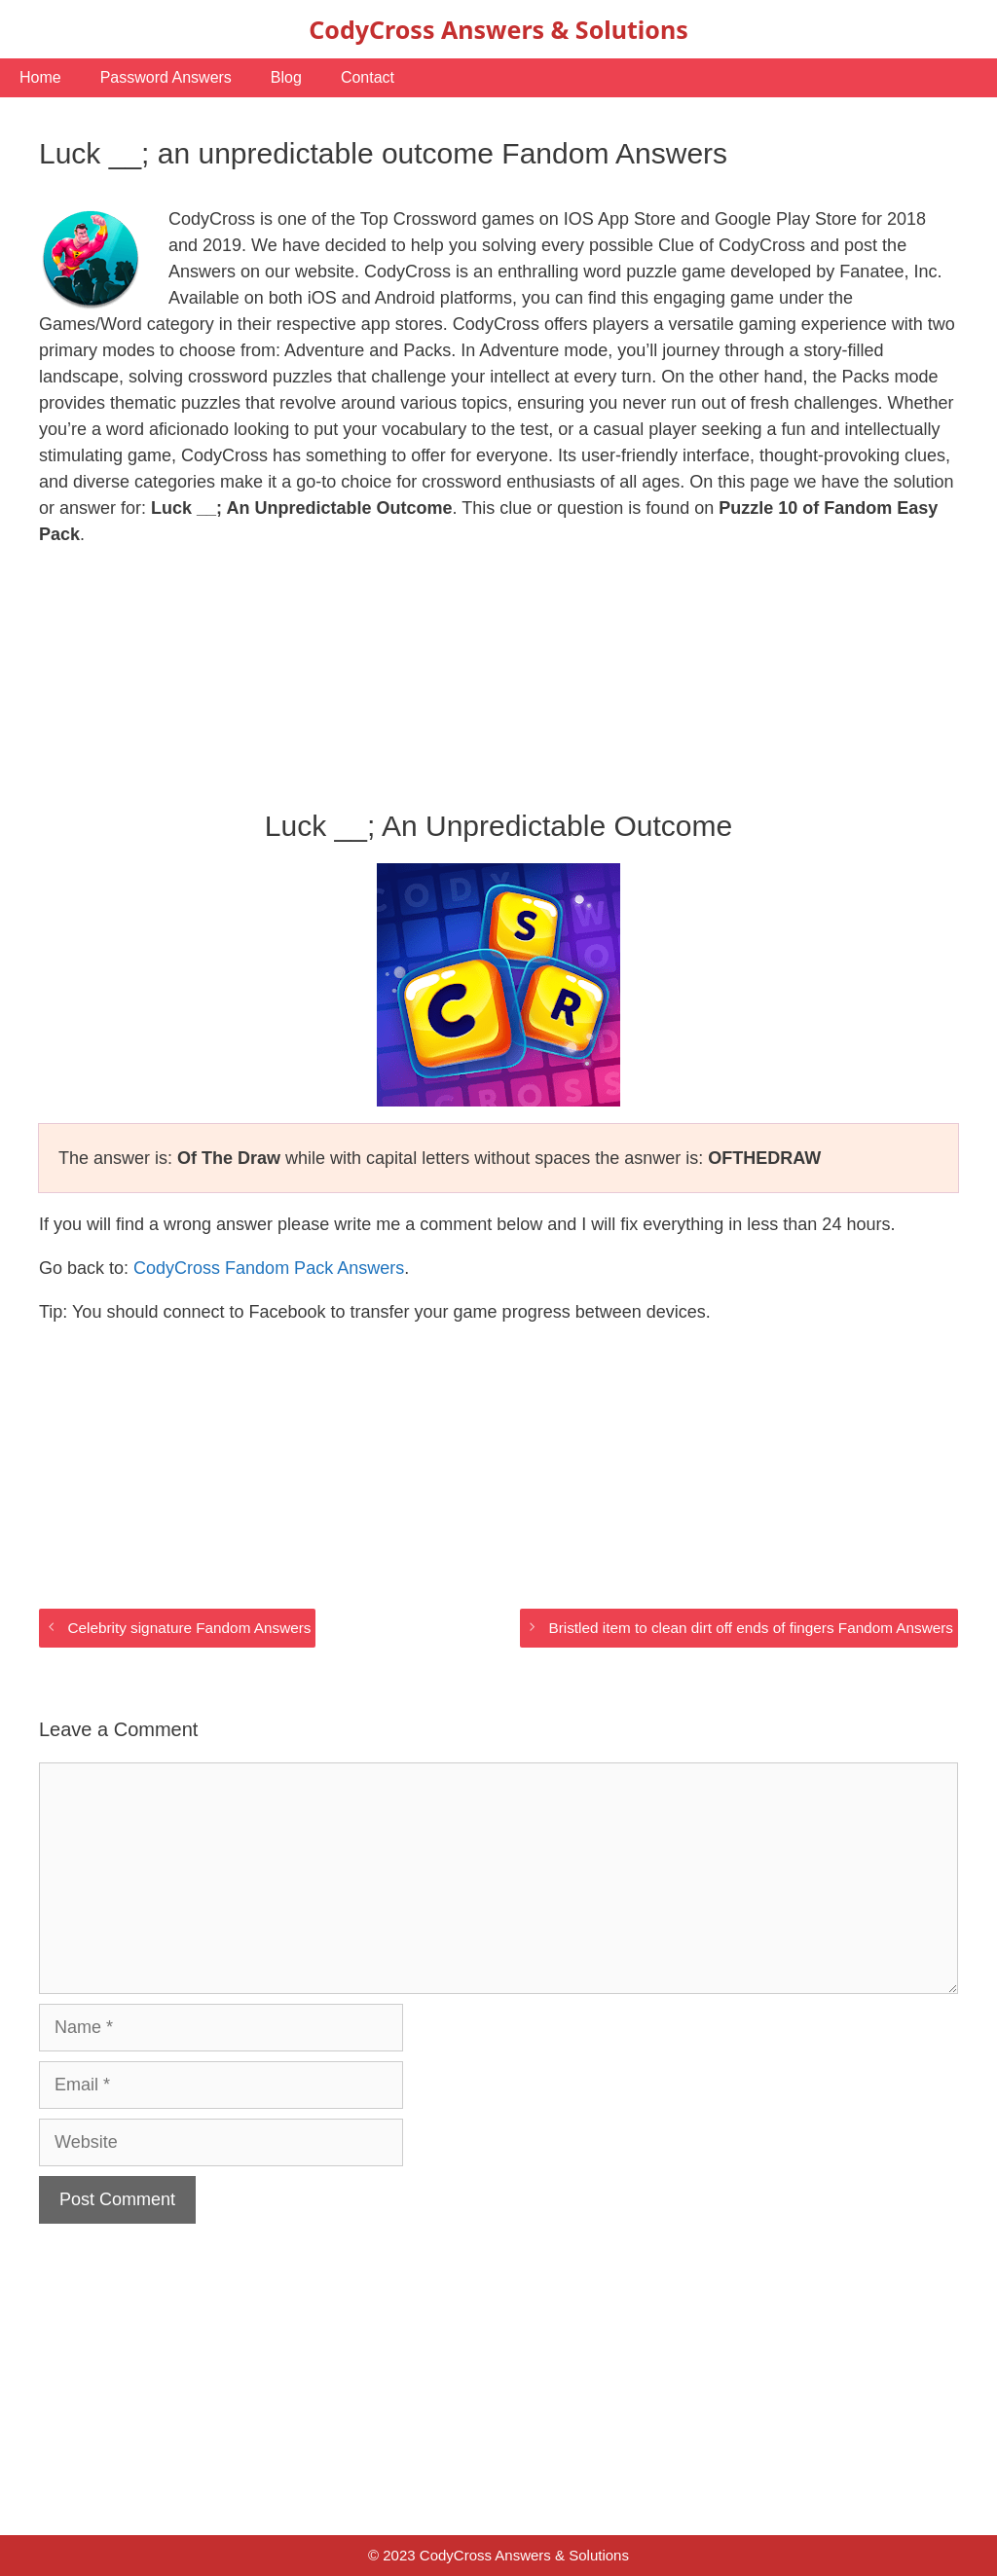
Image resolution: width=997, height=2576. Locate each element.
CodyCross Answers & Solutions (498, 29)
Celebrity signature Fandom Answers (189, 1627)
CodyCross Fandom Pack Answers (268, 1268)
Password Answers (166, 77)
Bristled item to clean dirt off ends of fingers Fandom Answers (751, 1627)
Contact (367, 77)
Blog (286, 77)
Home (40, 77)
